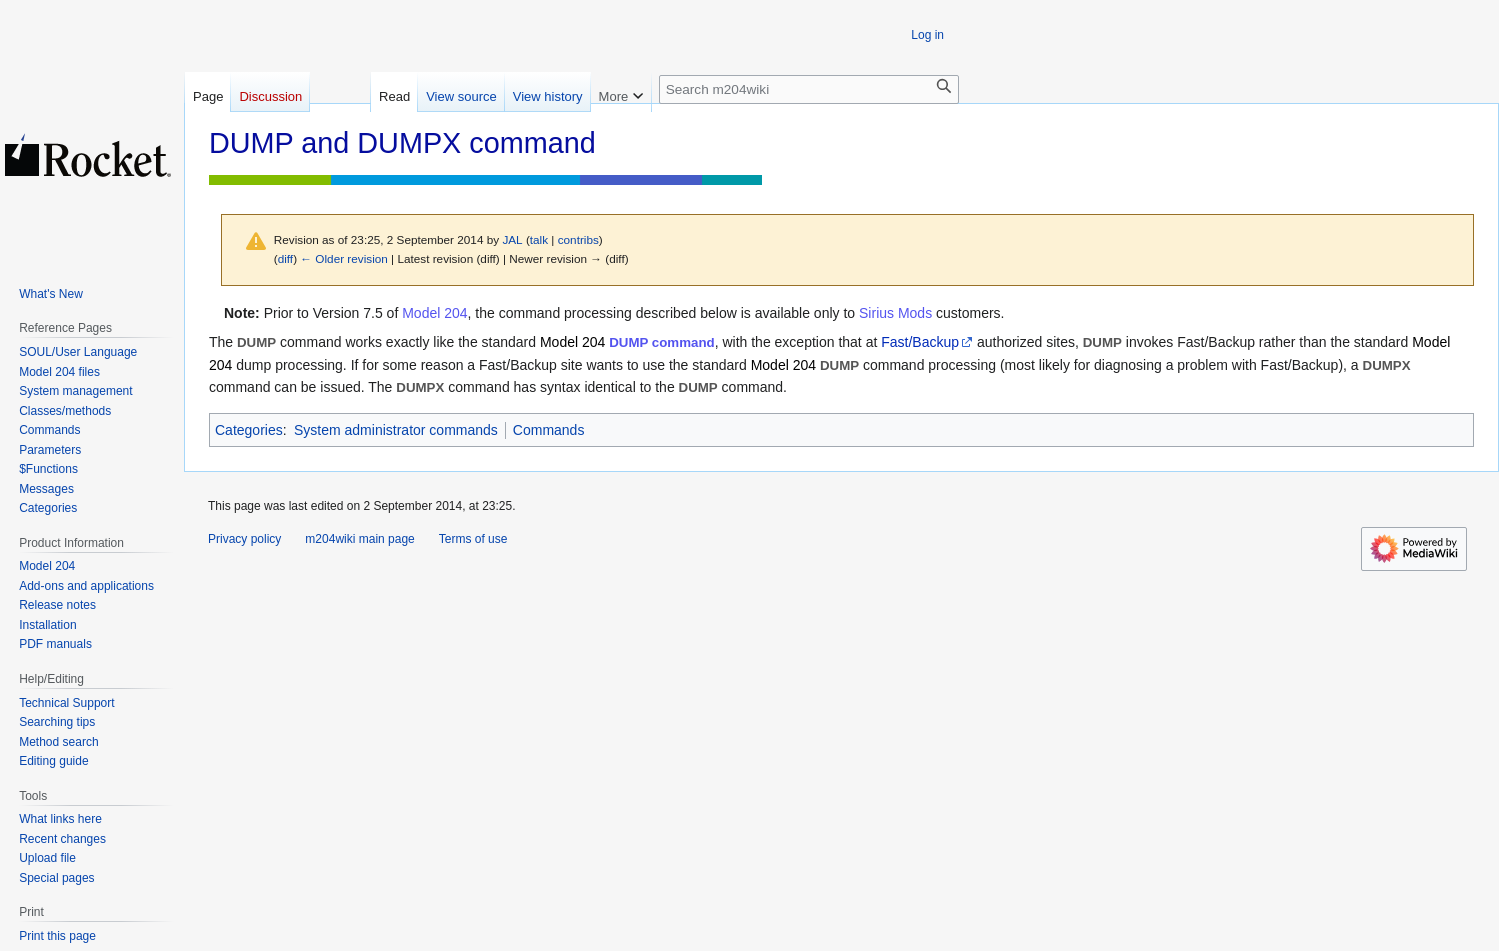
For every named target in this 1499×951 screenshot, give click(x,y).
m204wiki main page (359, 539)
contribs (578, 239)
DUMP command (661, 342)
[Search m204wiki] (809, 89)
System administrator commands (396, 430)
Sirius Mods (895, 313)
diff (285, 258)
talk (539, 239)
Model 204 (434, 313)
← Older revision (344, 258)
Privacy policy (244, 539)
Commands (549, 430)
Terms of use (473, 539)
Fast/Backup (920, 342)
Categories (249, 430)
